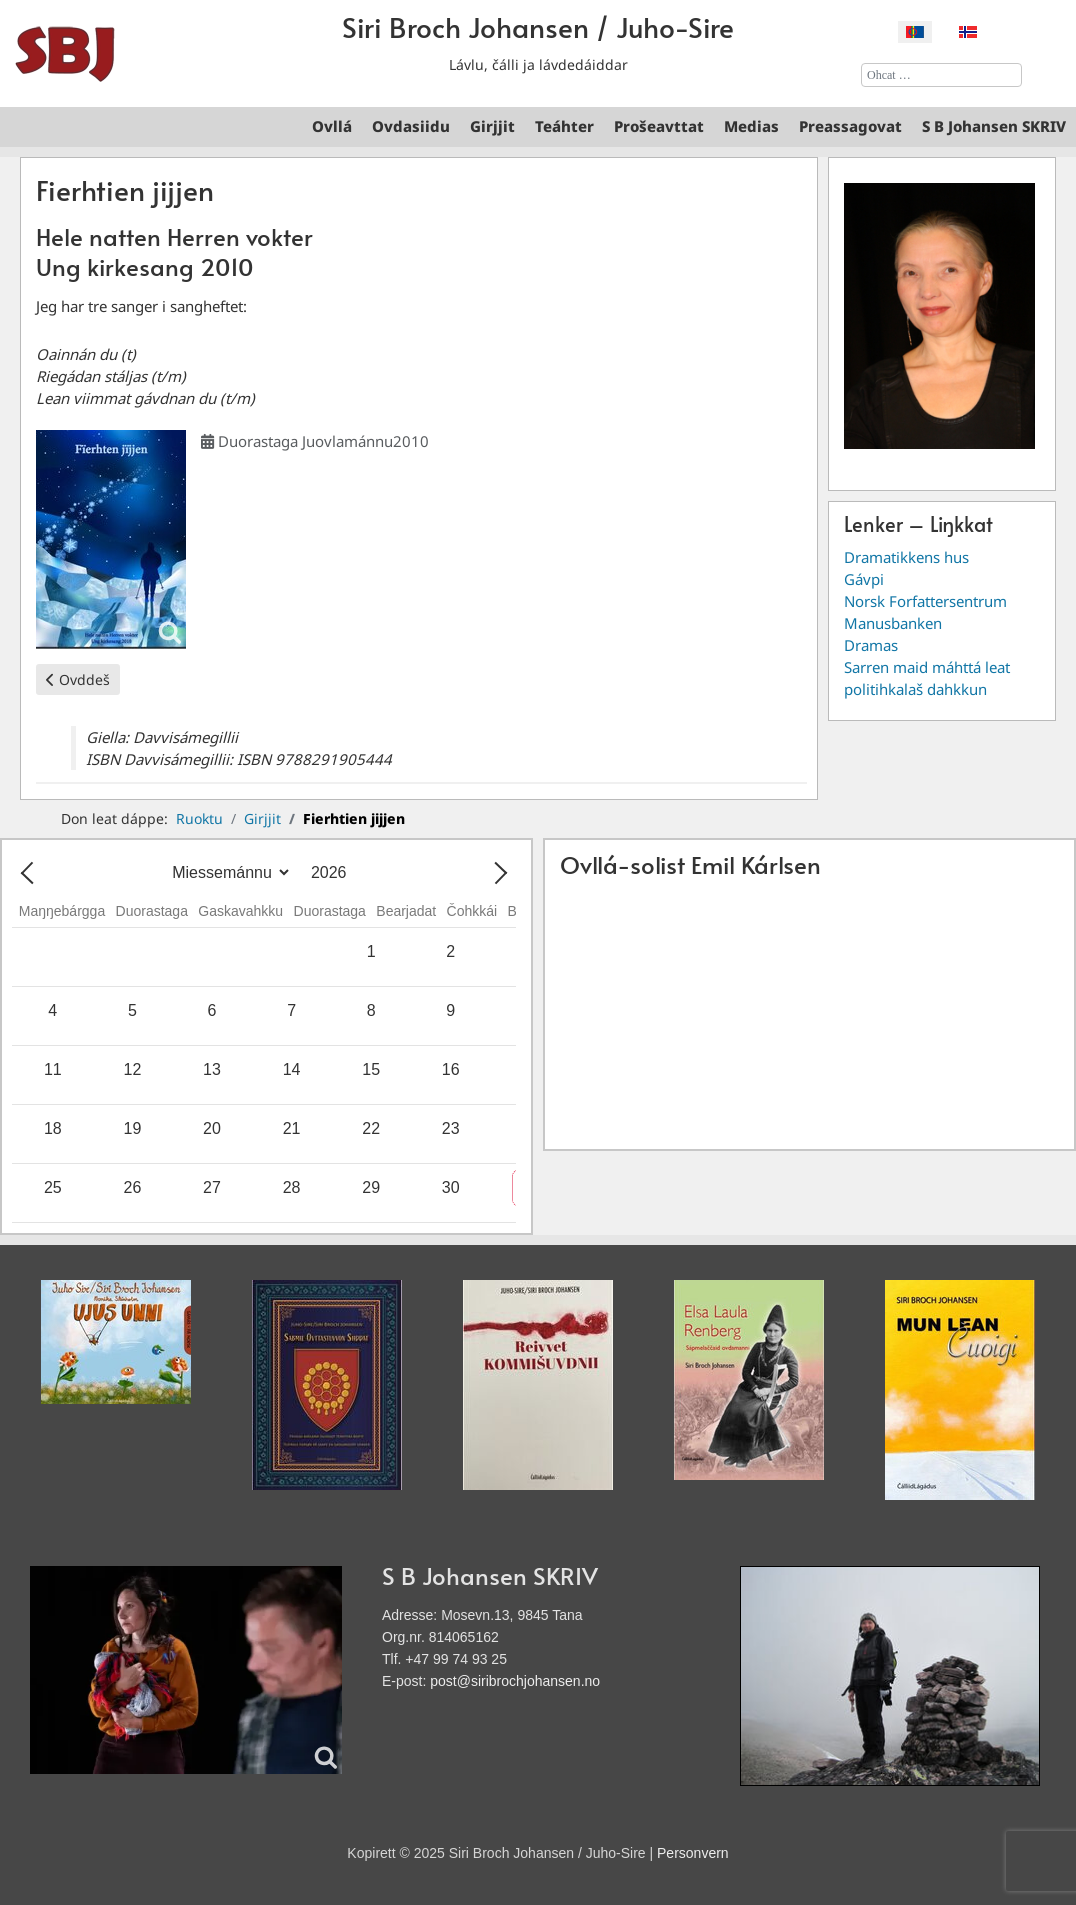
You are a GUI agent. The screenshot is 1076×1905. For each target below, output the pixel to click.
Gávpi (864, 579)
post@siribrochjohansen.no (515, 1681)
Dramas (871, 645)
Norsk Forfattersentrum (925, 601)
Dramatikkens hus (906, 557)
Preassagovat (850, 126)
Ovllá (332, 126)
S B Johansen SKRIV (994, 126)
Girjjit (492, 126)
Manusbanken (893, 623)
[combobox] (941, 75)
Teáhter (564, 126)
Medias (751, 126)
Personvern (693, 1853)
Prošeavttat (659, 126)
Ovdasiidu (411, 126)
